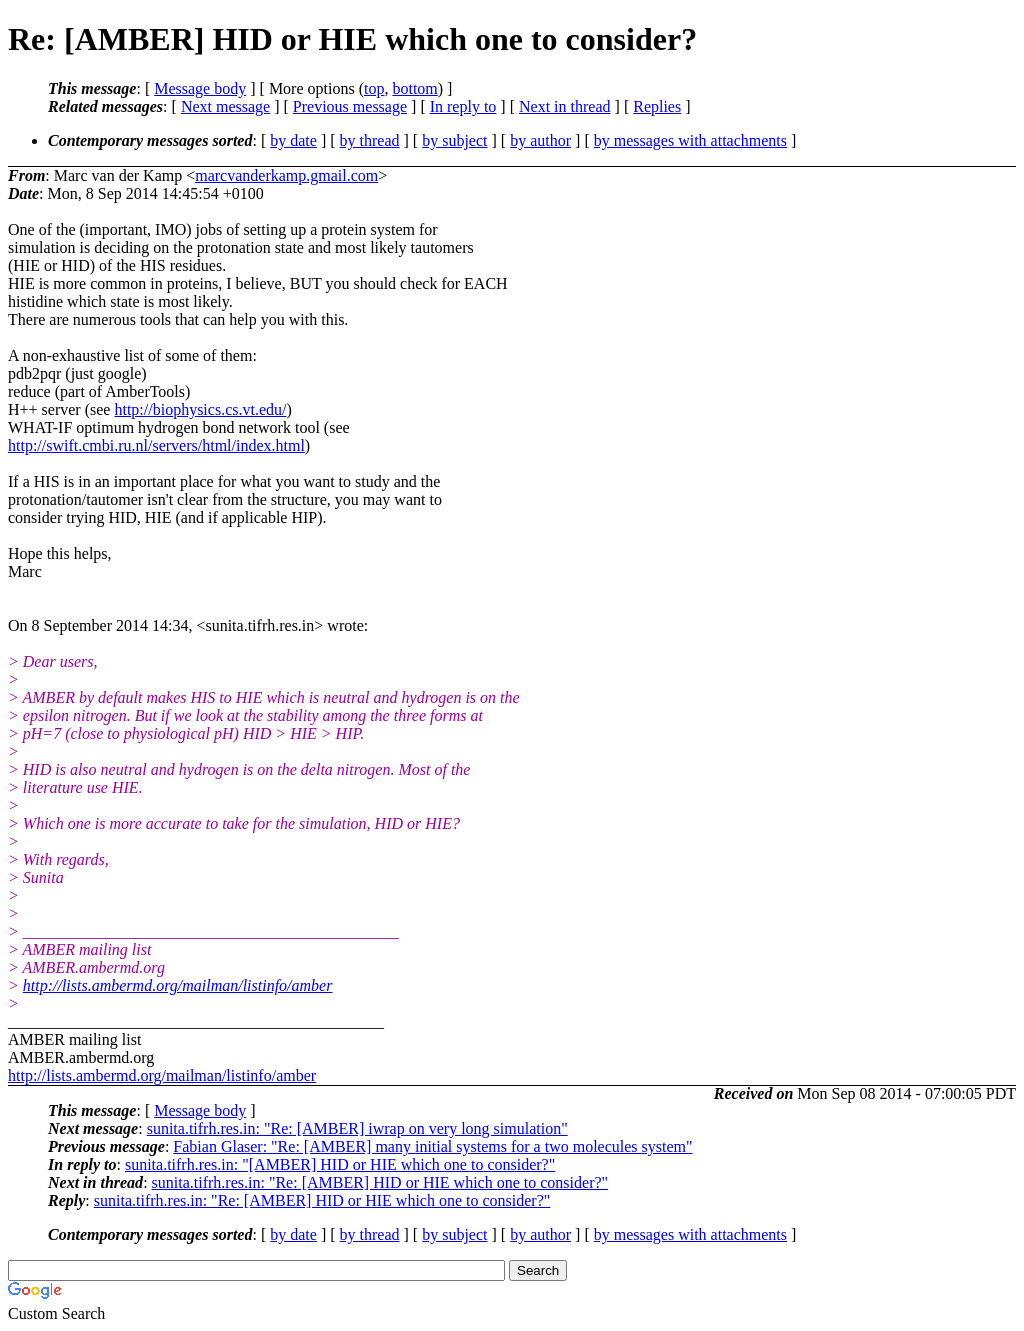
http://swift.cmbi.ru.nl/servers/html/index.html (156, 445)
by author (540, 140)
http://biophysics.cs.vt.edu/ (200, 409)
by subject (454, 140)
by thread (370, 140)
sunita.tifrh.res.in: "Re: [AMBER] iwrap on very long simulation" (357, 1128)
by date (293, 140)
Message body (200, 88)
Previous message (350, 106)
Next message (225, 106)
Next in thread (565, 106)
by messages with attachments (690, 140)
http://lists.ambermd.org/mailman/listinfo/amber (178, 985)
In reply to (463, 106)
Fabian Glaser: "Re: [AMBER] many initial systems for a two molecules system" (432, 1146)
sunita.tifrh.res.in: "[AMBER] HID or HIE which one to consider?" (340, 1164)
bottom (414, 88)
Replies (657, 106)
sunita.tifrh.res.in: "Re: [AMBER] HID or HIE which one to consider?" (380, 1182)
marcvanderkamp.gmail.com (286, 175)
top (374, 88)
